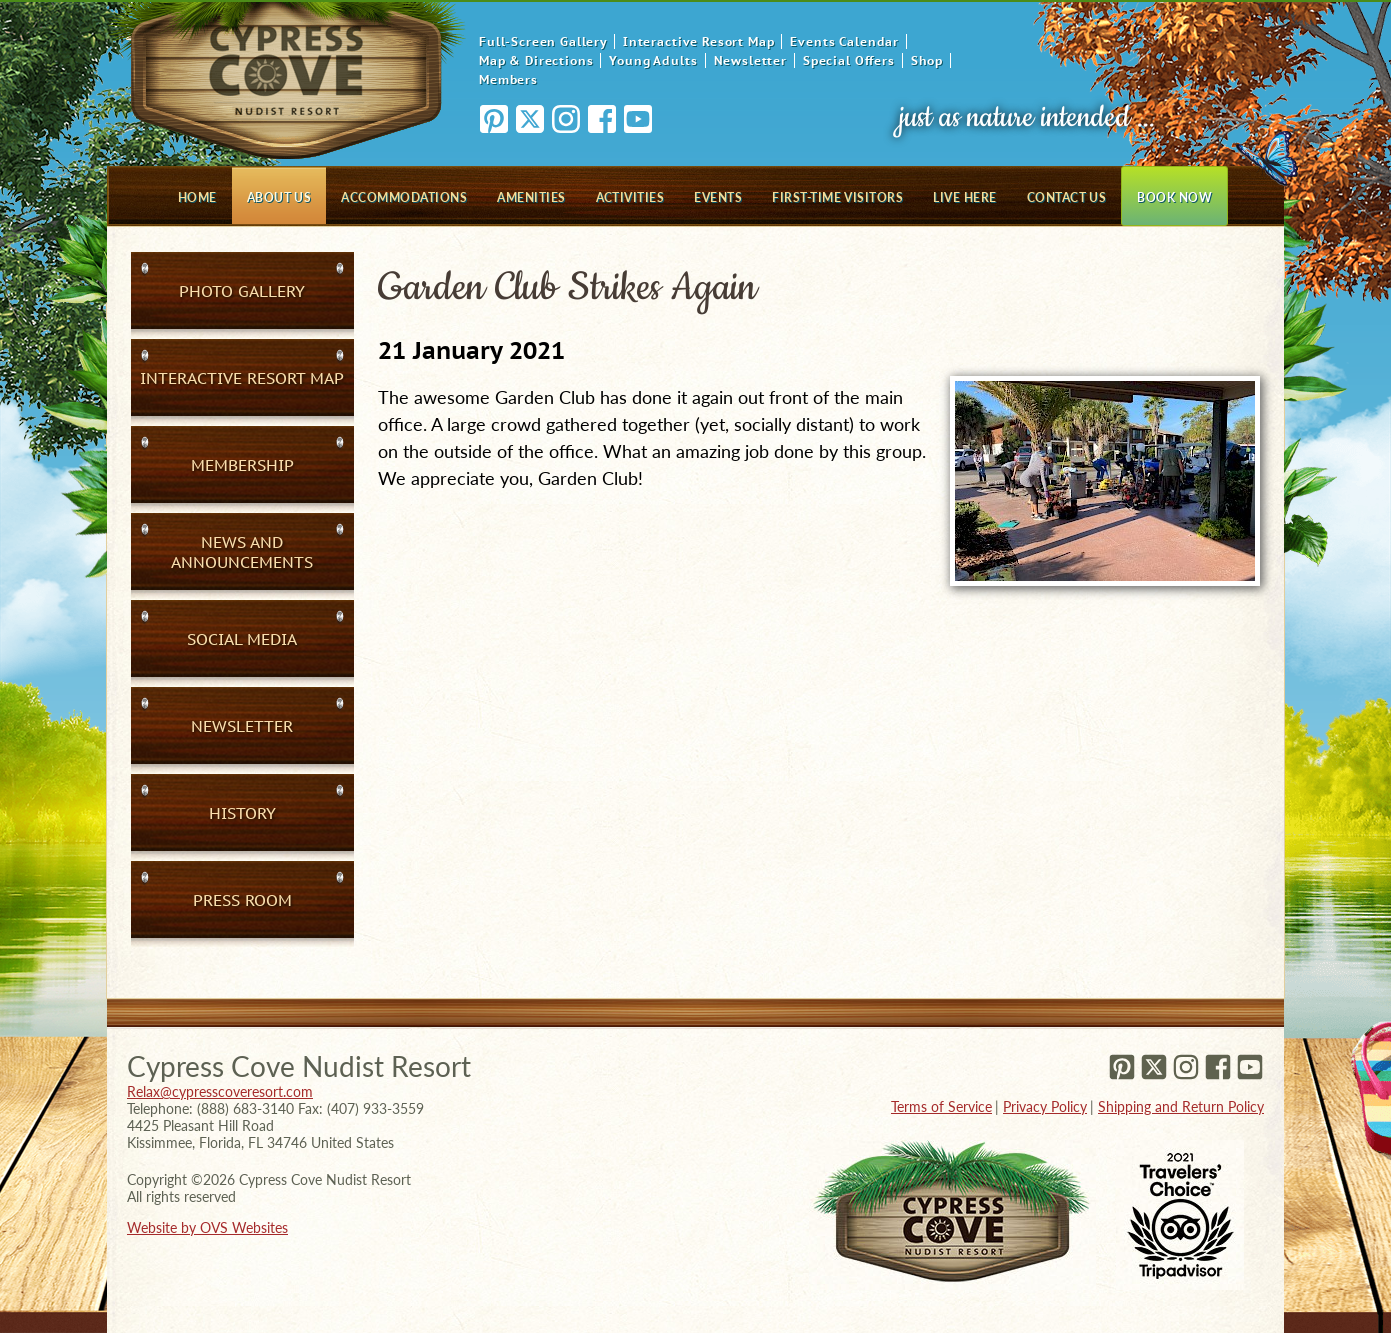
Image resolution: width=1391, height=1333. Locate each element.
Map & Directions (536, 60)
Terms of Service (941, 1106)
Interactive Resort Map (698, 41)
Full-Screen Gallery (543, 41)
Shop (927, 60)
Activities (630, 197)
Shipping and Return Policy (1181, 1106)
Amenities (531, 197)
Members (508, 79)
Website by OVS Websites (207, 1227)
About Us (279, 197)
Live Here (964, 197)
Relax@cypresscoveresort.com (220, 1091)
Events (718, 197)
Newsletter (750, 60)
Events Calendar (844, 41)
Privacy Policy (1045, 1106)
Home (197, 197)
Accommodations (404, 197)
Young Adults (653, 60)
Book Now (1174, 197)
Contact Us (1067, 197)
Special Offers (849, 60)
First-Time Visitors (837, 197)
